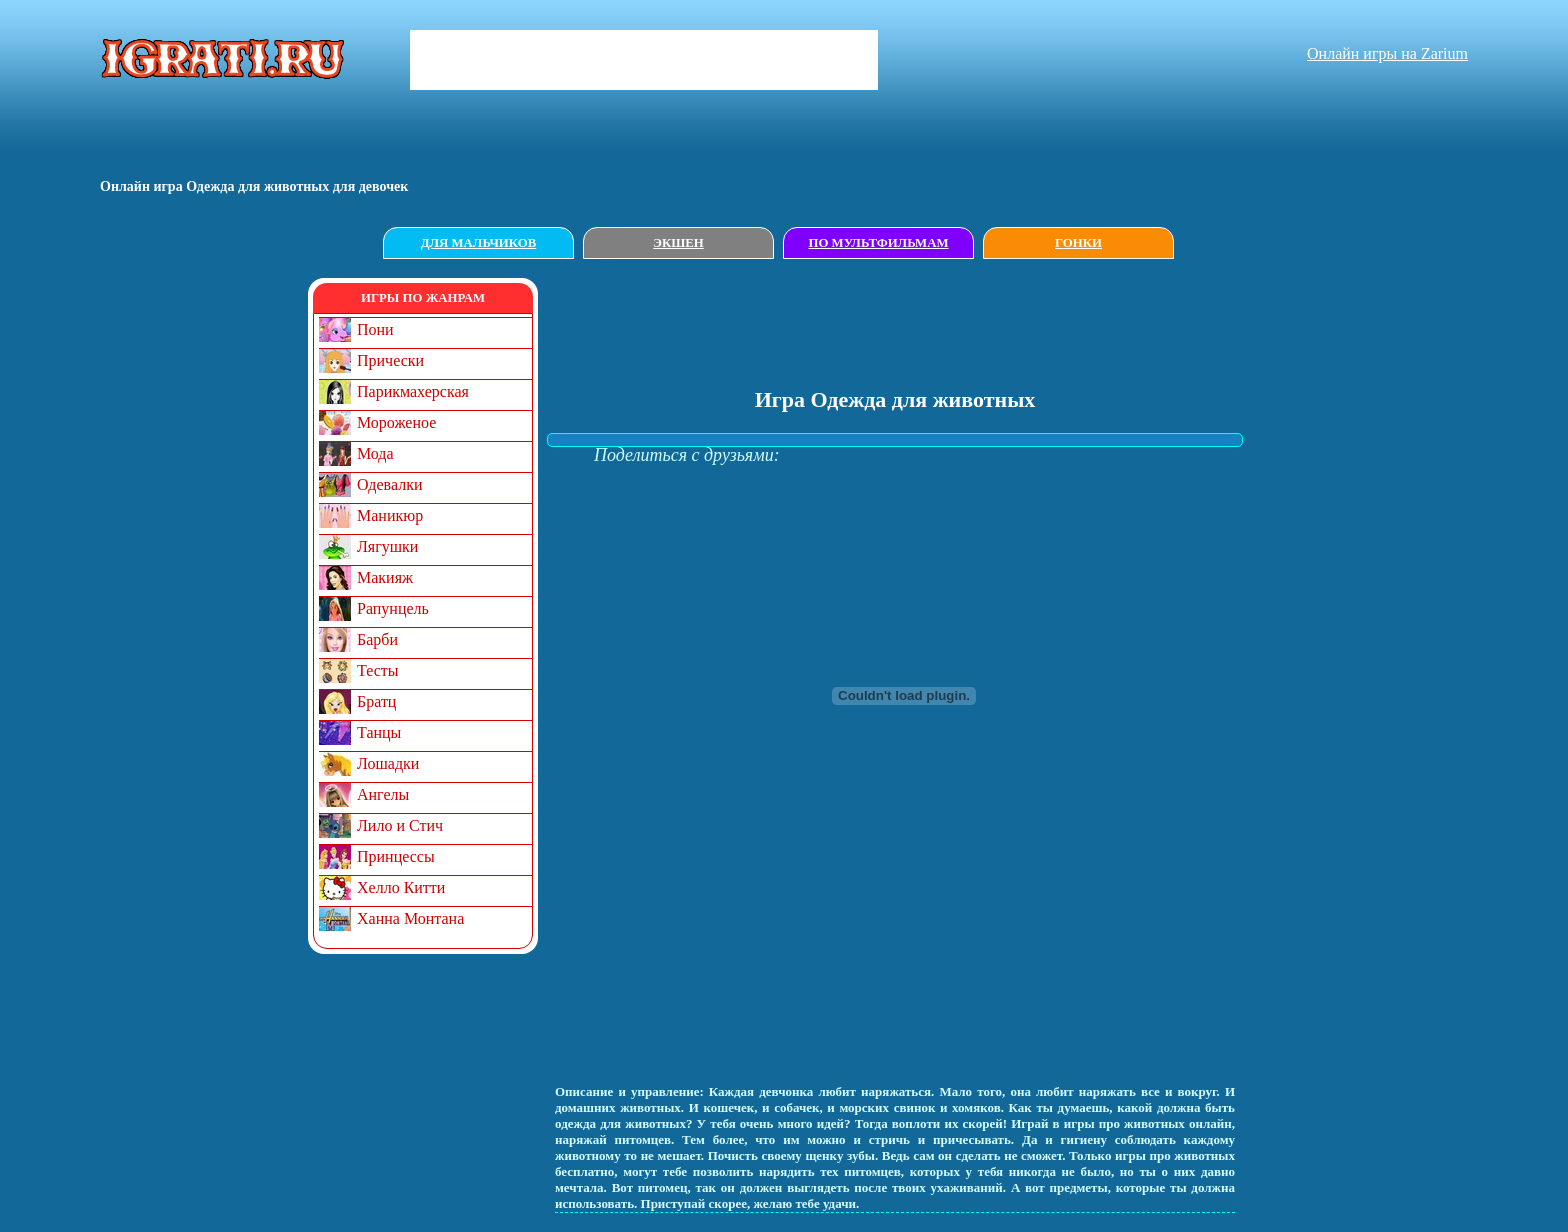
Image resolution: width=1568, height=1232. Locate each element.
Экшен (678, 243)
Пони (375, 329)
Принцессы (396, 856)
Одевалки (390, 484)
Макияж (385, 577)
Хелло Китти (401, 887)
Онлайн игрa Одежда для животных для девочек (254, 186)
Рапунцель (393, 608)
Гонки (1078, 243)
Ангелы (383, 794)
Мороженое (396, 422)
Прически (390, 360)
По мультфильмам (878, 243)
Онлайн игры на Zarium (1387, 53)
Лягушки (387, 546)
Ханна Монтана (410, 918)
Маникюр (390, 515)
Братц (376, 701)
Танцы (379, 732)
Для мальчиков (478, 243)
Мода (375, 453)
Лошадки (388, 763)
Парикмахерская (413, 391)
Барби (377, 639)
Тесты (378, 670)
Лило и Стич (400, 825)
